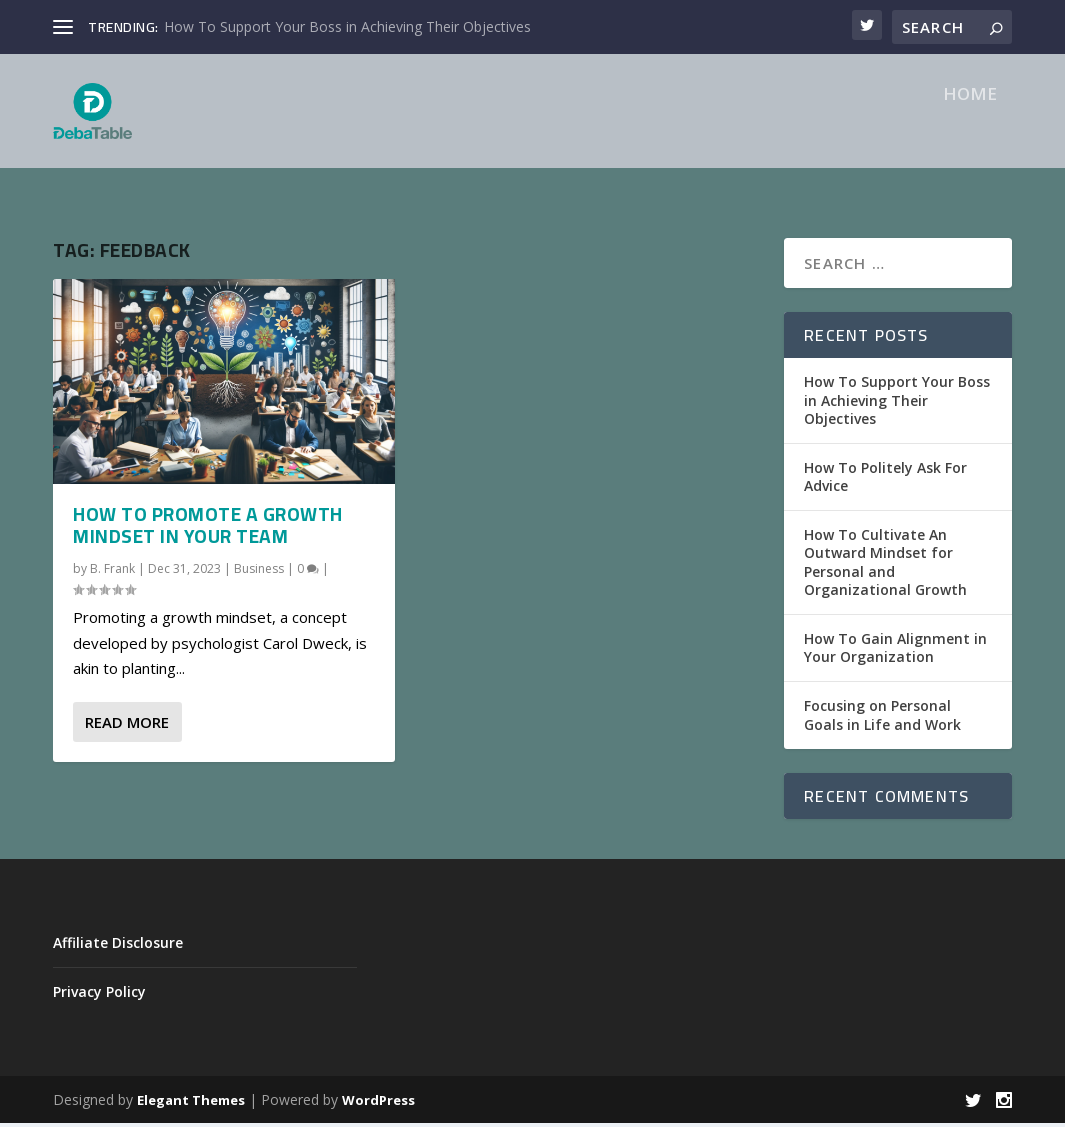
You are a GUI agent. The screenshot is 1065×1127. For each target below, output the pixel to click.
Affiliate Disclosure (118, 945)
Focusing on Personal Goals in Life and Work (882, 718)
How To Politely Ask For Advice (885, 480)
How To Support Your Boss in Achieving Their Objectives (347, 26)
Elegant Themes (191, 1104)
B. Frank (112, 571)
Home (970, 129)
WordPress (378, 1104)
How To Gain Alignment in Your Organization (895, 651)
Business (259, 571)
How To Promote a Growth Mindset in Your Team (208, 529)
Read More (127, 726)
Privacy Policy (99, 995)
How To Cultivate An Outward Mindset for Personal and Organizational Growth (885, 566)
